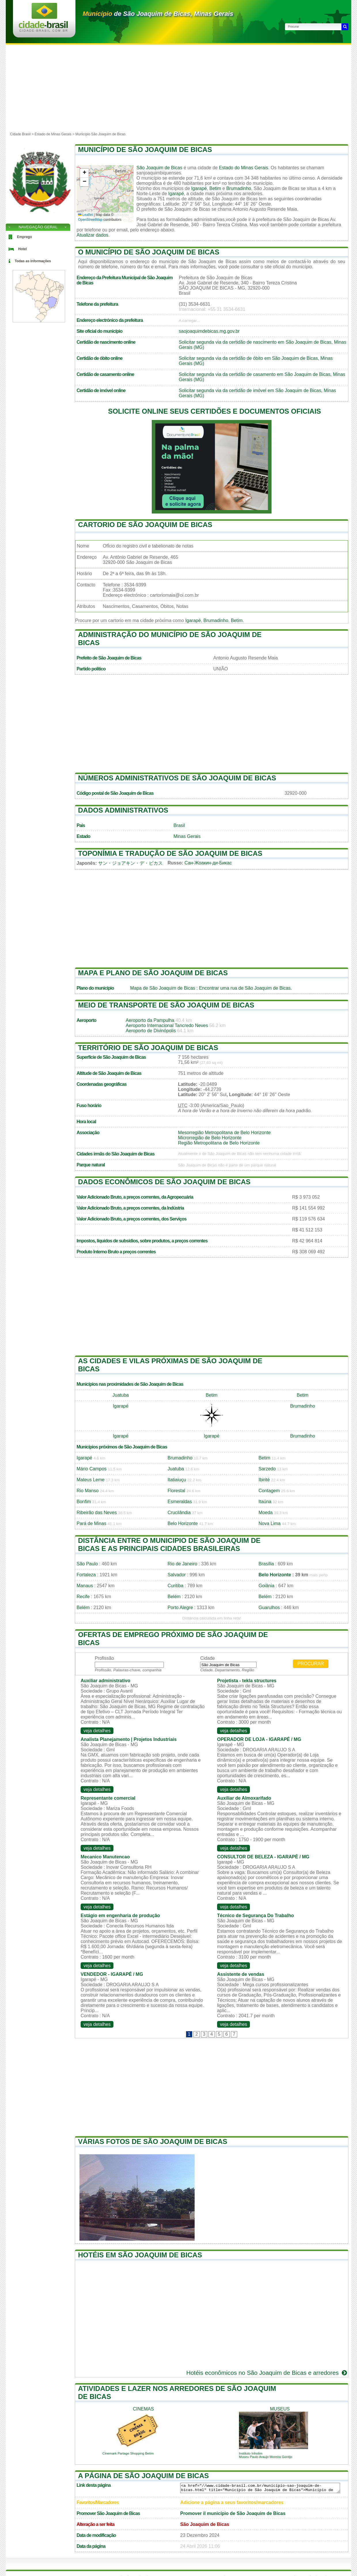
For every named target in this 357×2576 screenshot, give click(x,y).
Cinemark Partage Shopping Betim (128, 2453)
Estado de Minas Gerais (53, 134)
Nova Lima (269, 1523)
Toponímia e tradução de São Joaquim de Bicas (170, 853)
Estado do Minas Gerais (243, 167)
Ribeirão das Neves (97, 1512)
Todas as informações (33, 261)
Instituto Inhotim (251, 2453)
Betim (215, 188)
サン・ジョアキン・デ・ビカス (130, 863)
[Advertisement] (178, 87)
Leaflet (85, 215)
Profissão (104, 1658)
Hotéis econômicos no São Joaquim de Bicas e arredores (267, 2372)
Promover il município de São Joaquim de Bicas (232, 2513)
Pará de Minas (91, 1523)
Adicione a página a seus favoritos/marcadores (231, 2502)
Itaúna (265, 1501)
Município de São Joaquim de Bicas (145, 149)
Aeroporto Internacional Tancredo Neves (167, 1025)
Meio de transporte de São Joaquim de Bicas (166, 1005)
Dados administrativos (123, 810)
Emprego (24, 237)
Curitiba (175, 1585)
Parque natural (91, 1164)
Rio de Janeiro (182, 1563)
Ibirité (264, 1479)
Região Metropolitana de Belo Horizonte (219, 1142)
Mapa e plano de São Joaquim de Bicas (153, 973)
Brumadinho (238, 188)
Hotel (22, 249)
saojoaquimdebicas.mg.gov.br (209, 331)
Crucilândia (179, 1512)
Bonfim (84, 1501)
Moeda (266, 1512)
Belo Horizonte (183, 1523)
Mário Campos (92, 1468)
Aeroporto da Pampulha (150, 1020)
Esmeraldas (180, 1501)
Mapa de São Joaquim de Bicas (162, 988)
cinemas (143, 2408)
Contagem (269, 1490)
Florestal (176, 1490)
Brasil (179, 825)
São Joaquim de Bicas (159, 167)
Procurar (310, 1663)
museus (280, 2408)
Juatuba (121, 1395)
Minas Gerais (186, 836)
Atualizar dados (92, 235)
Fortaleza (86, 1574)
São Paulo (87, 1563)
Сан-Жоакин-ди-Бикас (208, 862)
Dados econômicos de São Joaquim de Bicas (164, 1182)
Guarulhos (269, 1607)
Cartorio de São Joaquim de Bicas (145, 524)
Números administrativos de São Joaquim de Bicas (177, 778)
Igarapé (199, 188)
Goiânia (266, 1585)
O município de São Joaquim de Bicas (148, 252)
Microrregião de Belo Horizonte (210, 1137)
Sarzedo (267, 1468)
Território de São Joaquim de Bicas (148, 1048)
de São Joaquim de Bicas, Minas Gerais (158, 13)
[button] (84, 173)
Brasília (266, 1563)
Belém (174, 1596)
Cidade (207, 1658)
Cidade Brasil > (22, 134)
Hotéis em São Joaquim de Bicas (140, 2255)
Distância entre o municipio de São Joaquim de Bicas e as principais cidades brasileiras (169, 1544)
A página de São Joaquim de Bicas (143, 2476)
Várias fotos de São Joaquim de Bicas (152, 2141)
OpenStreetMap (90, 220)
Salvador (177, 1574)
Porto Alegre (180, 1607)
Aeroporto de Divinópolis (151, 1030)
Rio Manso (87, 1490)
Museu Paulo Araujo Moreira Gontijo (266, 2457)
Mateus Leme (91, 1479)
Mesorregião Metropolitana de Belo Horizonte (224, 1132)
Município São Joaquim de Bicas (100, 134)
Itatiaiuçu (177, 1479)
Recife (83, 1596)
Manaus (85, 1585)
